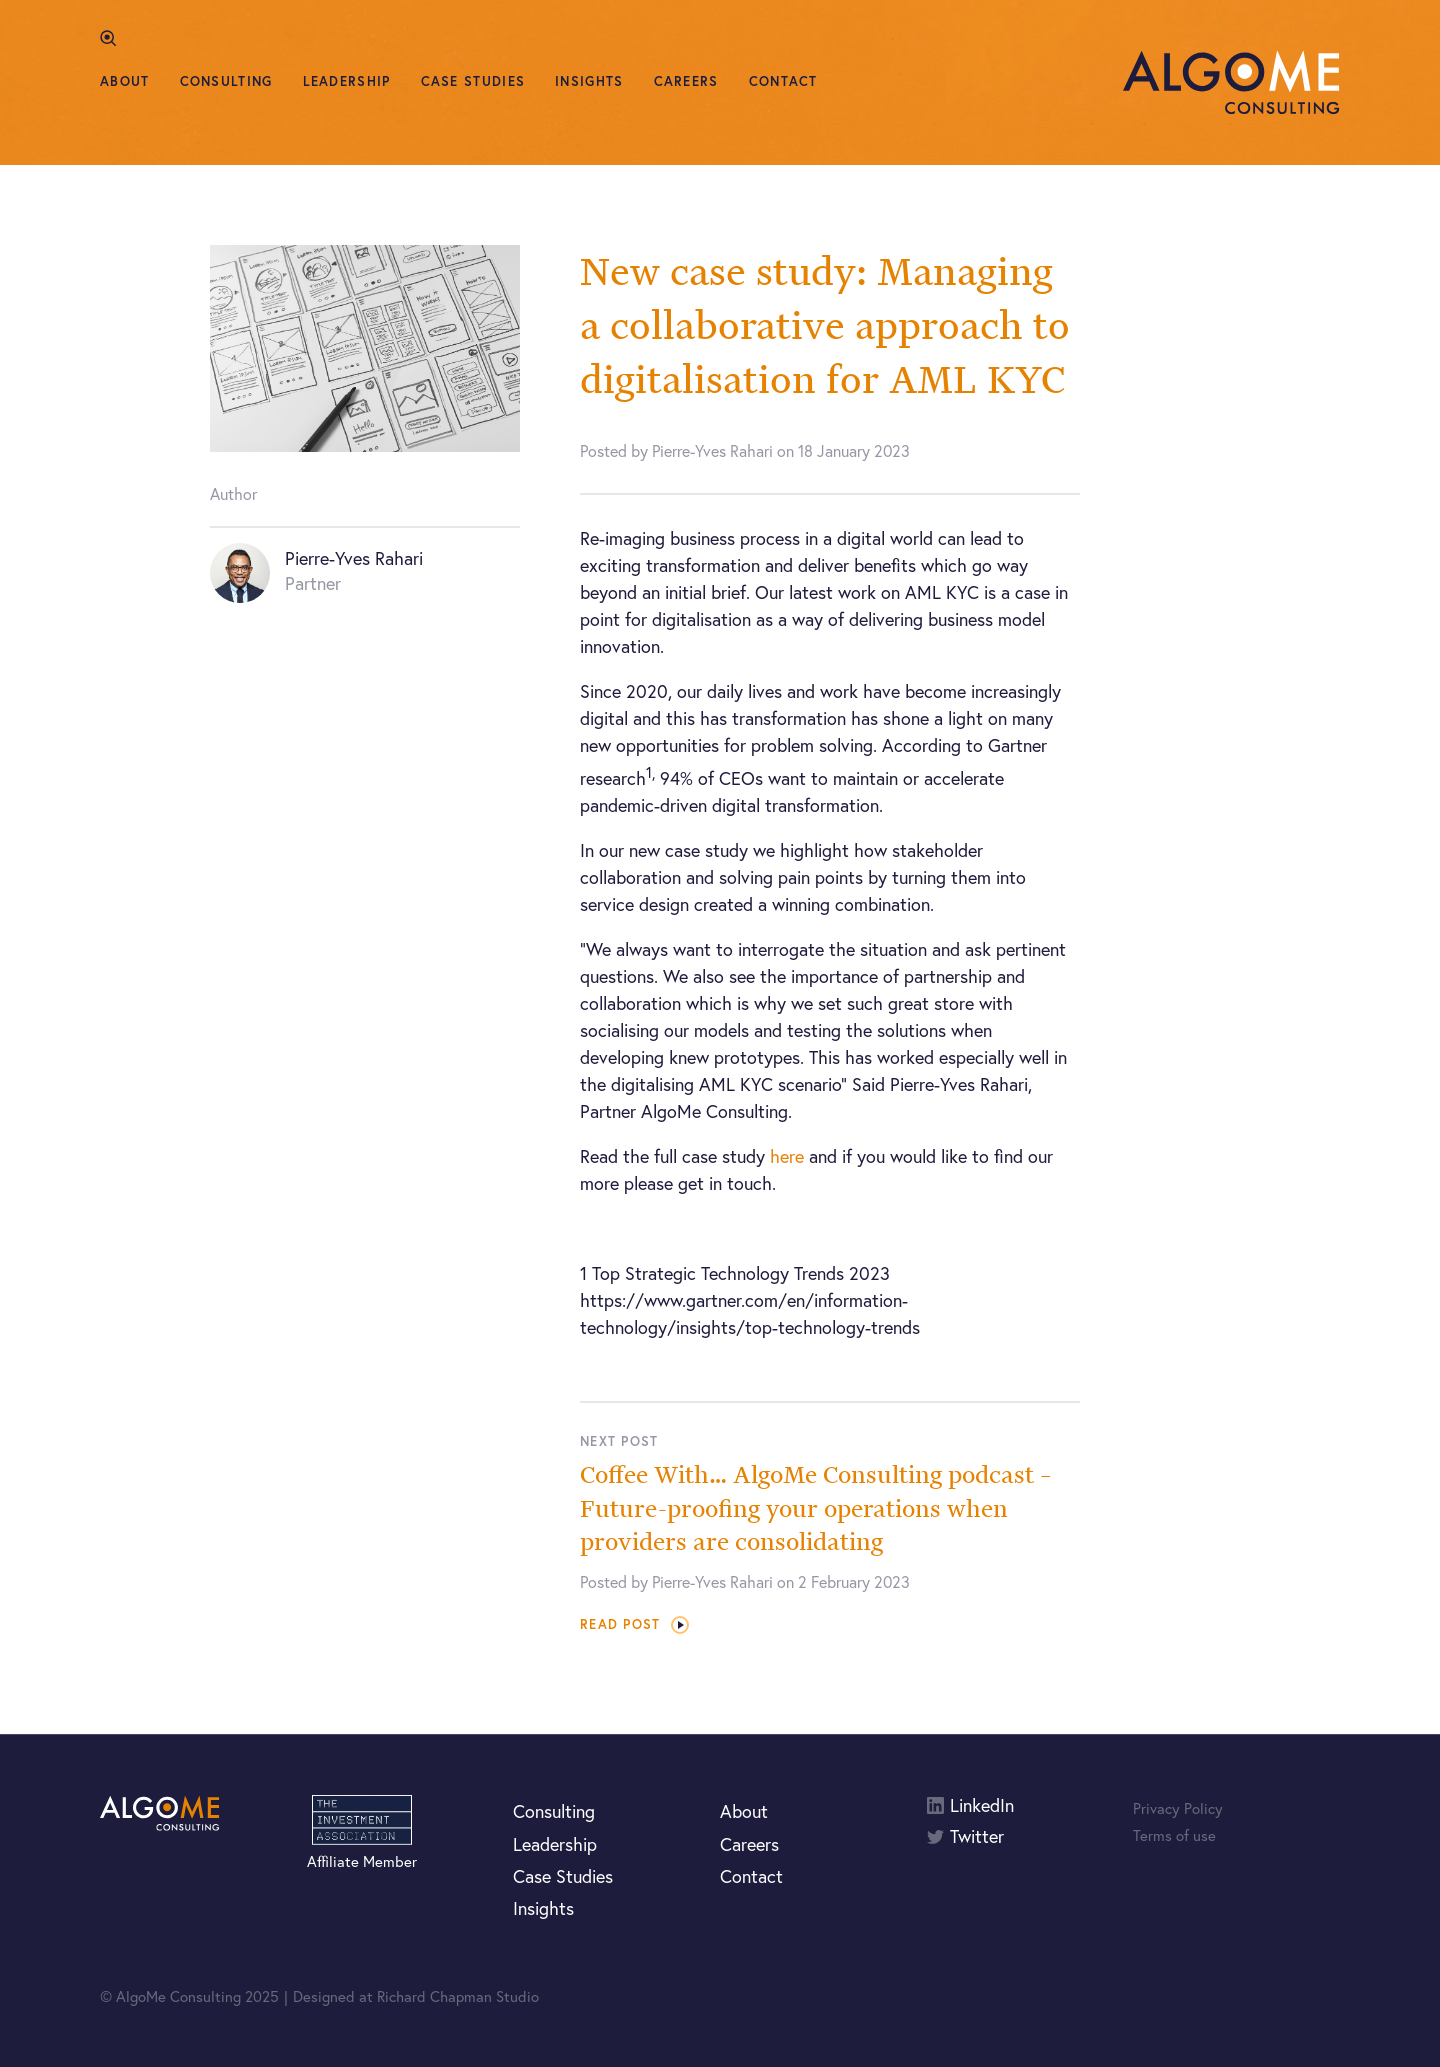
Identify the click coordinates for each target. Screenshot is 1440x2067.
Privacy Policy (1178, 1808)
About (125, 81)
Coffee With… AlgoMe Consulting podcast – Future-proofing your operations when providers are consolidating (815, 1508)
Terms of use (1174, 1835)
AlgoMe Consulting (1231, 82)
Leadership (347, 81)
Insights (589, 81)
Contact (783, 81)
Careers (686, 81)
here (787, 1156)
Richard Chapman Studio (458, 1996)
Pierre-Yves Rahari (354, 558)
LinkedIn (982, 1805)
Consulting (226, 81)
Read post (634, 1624)
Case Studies (473, 81)
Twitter (977, 1836)
